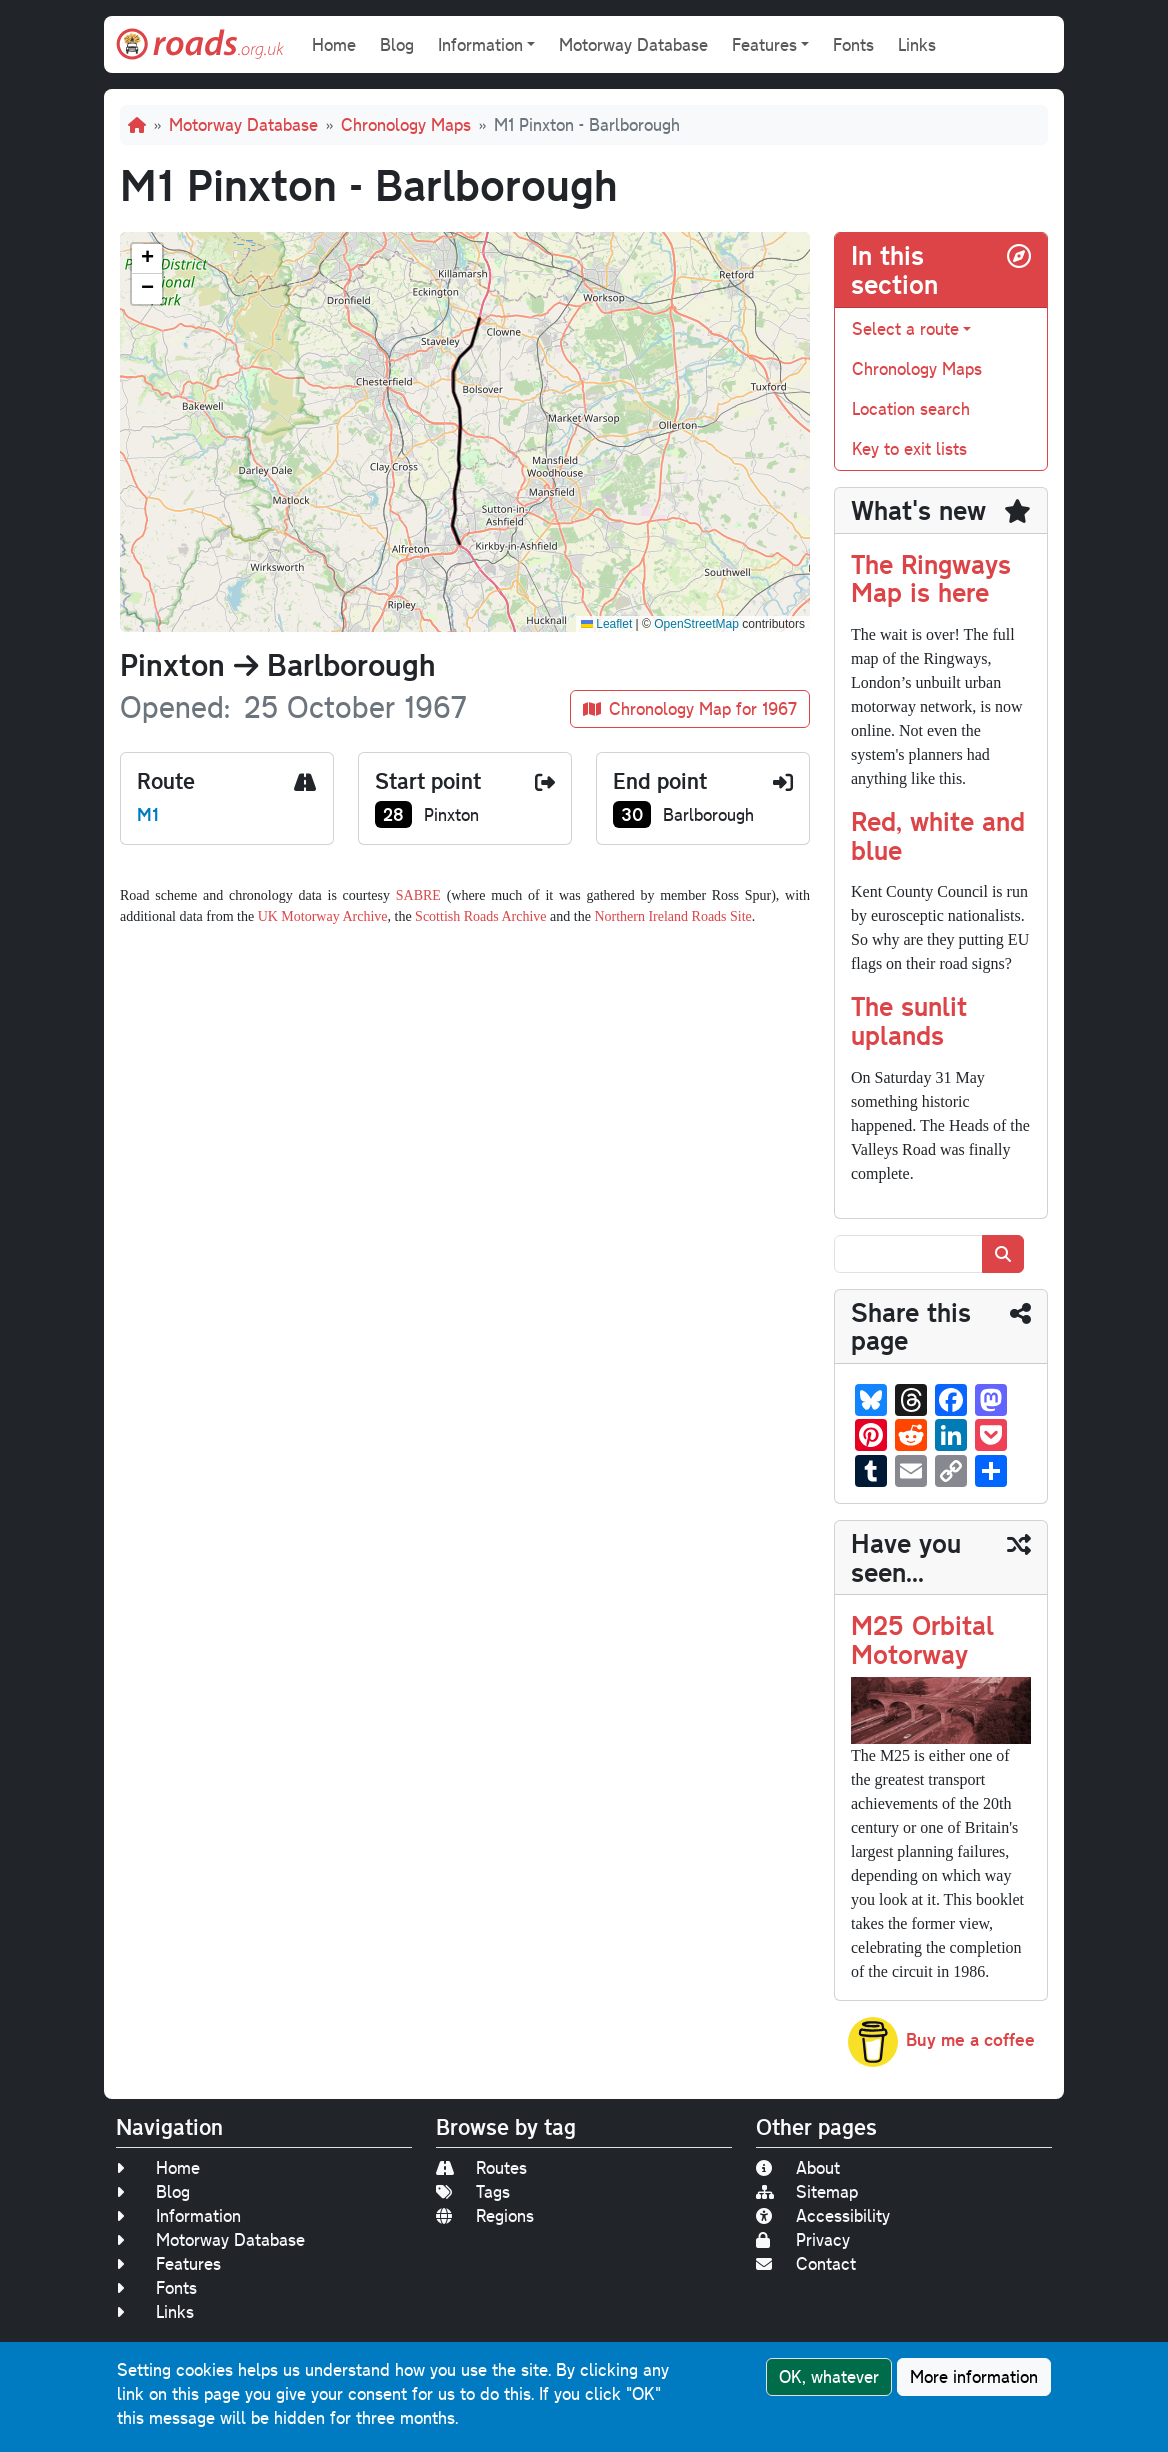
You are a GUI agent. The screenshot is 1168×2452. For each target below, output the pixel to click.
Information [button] (480, 44)
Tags (473, 2191)
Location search (911, 408)
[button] (147, 259)
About (798, 2167)
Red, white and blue (938, 835)
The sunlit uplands (909, 1020)
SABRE (418, 895)
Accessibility (823, 2215)
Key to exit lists (909, 448)
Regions (485, 2215)
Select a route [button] (905, 328)
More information (974, 2376)
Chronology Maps (406, 124)
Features (168, 2263)
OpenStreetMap (696, 624)
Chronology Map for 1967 (690, 708)
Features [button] (764, 44)
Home (334, 44)
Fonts (853, 44)
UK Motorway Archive (323, 916)
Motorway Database (633, 44)
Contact (806, 2263)
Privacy (803, 2239)
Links (917, 44)
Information (178, 2215)
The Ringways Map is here (931, 578)
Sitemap (807, 2191)
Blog (397, 44)
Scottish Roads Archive (480, 916)
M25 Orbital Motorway (922, 1639)
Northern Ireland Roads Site (672, 916)
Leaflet (606, 624)
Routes (481, 2167)
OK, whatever (829, 2376)
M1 (148, 814)
